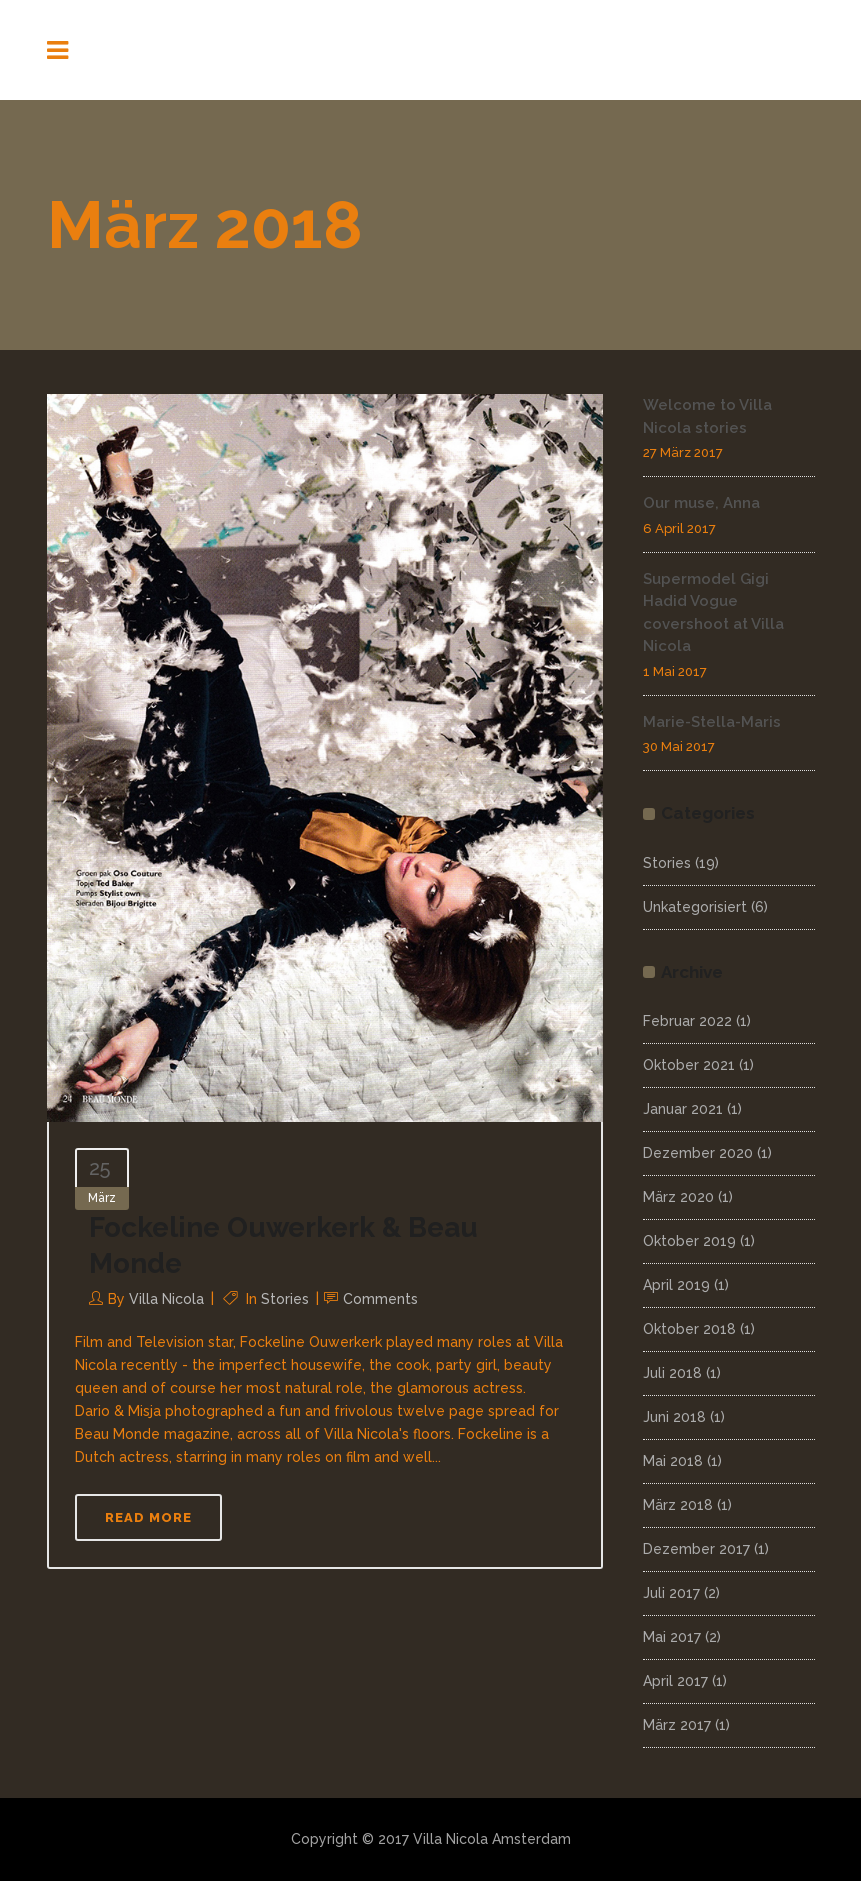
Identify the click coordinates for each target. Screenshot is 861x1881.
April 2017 (675, 1681)
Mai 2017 (672, 1637)
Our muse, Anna (701, 503)
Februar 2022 (687, 1021)
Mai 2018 (673, 1461)
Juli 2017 (671, 1593)
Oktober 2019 (689, 1241)
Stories (285, 1299)
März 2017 (677, 1725)
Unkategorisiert (695, 907)
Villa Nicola (166, 1299)
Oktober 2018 (689, 1329)
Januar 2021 (683, 1109)
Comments (380, 1299)
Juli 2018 (672, 1373)
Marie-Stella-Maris (712, 722)
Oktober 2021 (689, 1065)
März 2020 (678, 1197)
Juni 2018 (674, 1417)
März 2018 (678, 1505)
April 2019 (676, 1285)
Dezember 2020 (698, 1153)
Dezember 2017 (696, 1549)
